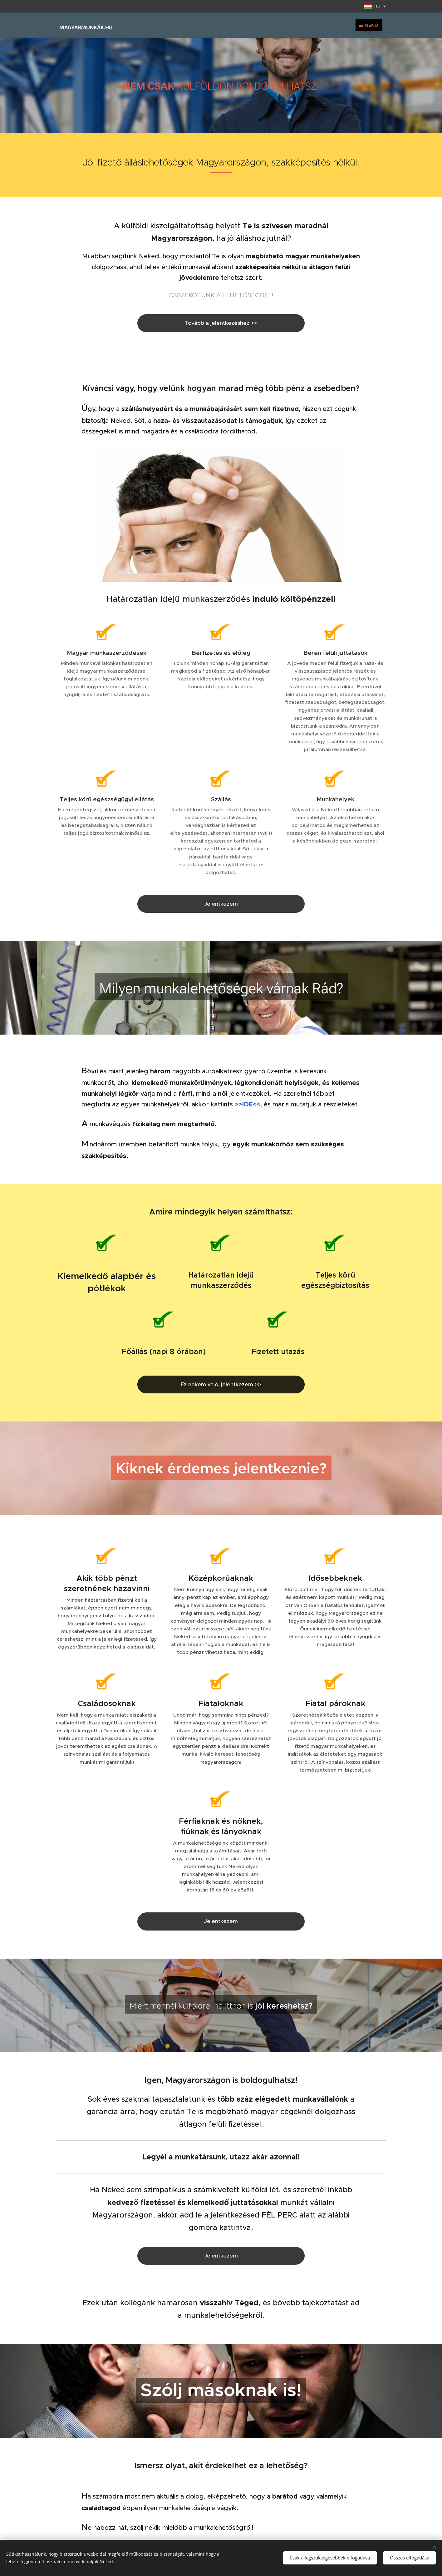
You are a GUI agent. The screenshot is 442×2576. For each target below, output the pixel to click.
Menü (368, 25)
